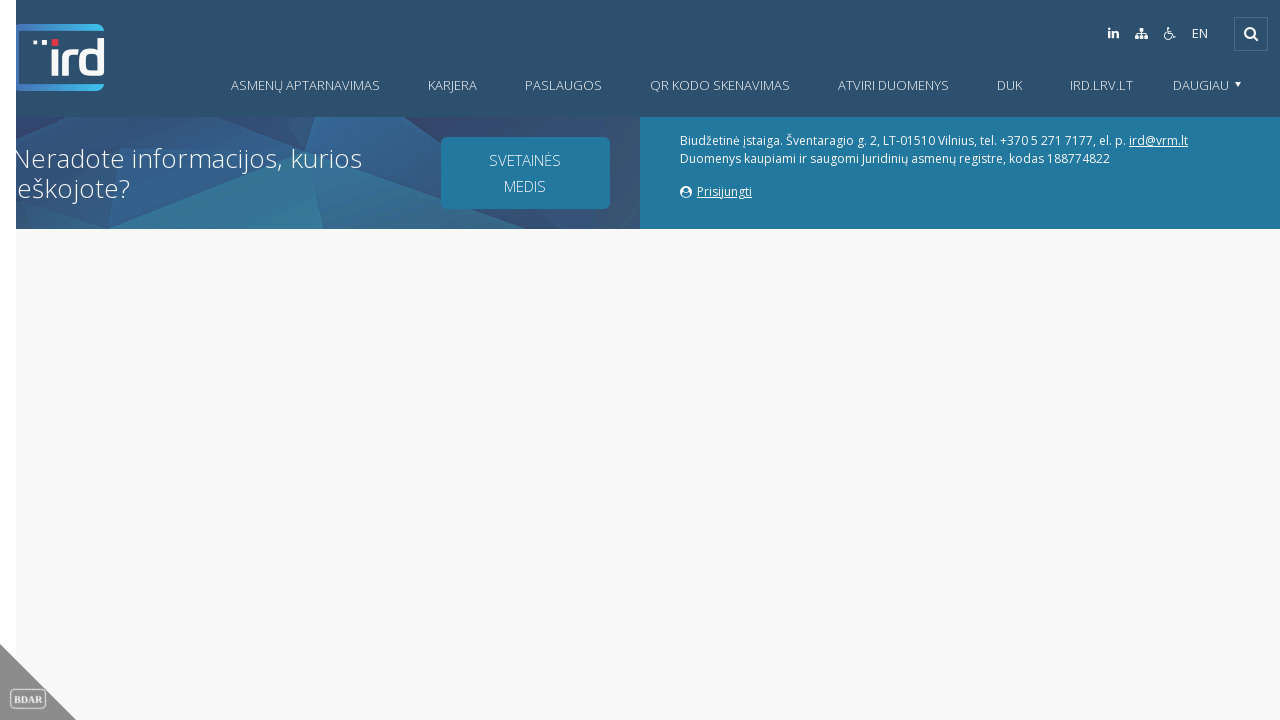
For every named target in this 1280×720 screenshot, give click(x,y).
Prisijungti (716, 191)
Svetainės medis (525, 173)
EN (1200, 33)
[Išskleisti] (1251, 34)
